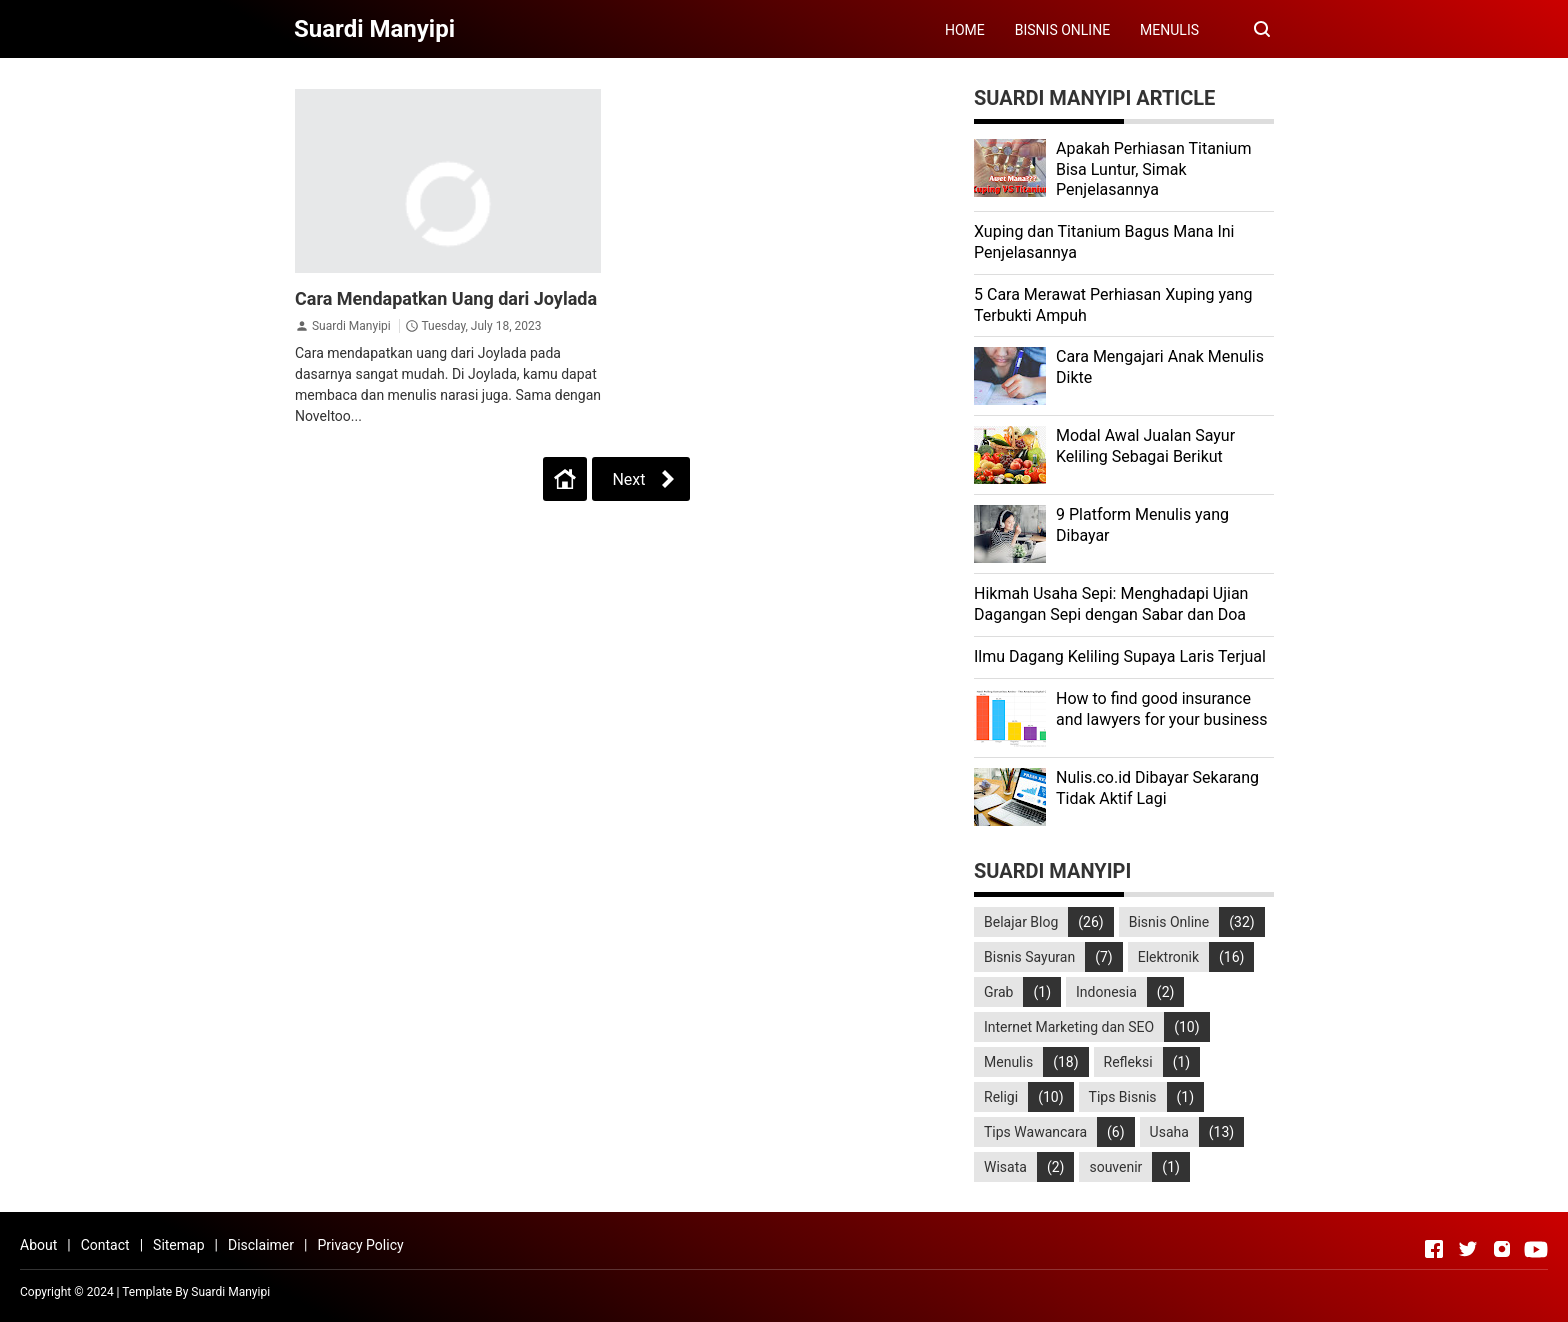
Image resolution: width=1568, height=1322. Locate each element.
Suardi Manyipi (351, 326)
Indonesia (1106, 992)
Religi (1001, 1097)
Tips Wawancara (1035, 1132)
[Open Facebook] (1434, 1249)
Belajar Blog (1021, 922)
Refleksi (1128, 1062)
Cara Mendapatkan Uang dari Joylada (446, 298)
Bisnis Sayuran (1029, 957)
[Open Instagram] (1502, 1249)
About (38, 1245)
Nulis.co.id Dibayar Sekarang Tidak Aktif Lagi (1157, 788)
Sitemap (178, 1245)
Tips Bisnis (1123, 1097)
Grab (998, 992)
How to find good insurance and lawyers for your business (1161, 709)
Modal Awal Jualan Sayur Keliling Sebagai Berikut (1145, 446)
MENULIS (1169, 30)
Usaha (1169, 1132)
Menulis (1008, 1062)
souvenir (1115, 1167)
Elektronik (1168, 957)
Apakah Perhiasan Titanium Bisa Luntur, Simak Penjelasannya (1153, 169)
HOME (965, 30)
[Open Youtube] (1536, 1249)
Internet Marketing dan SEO (1069, 1027)
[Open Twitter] (1468, 1249)
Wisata (1005, 1167)
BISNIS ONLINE (1062, 30)
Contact (105, 1245)
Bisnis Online (1169, 922)
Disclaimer (261, 1245)
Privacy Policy (360, 1245)
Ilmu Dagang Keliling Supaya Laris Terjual (1120, 656)
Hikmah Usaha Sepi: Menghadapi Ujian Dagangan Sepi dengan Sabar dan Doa (1111, 604)
